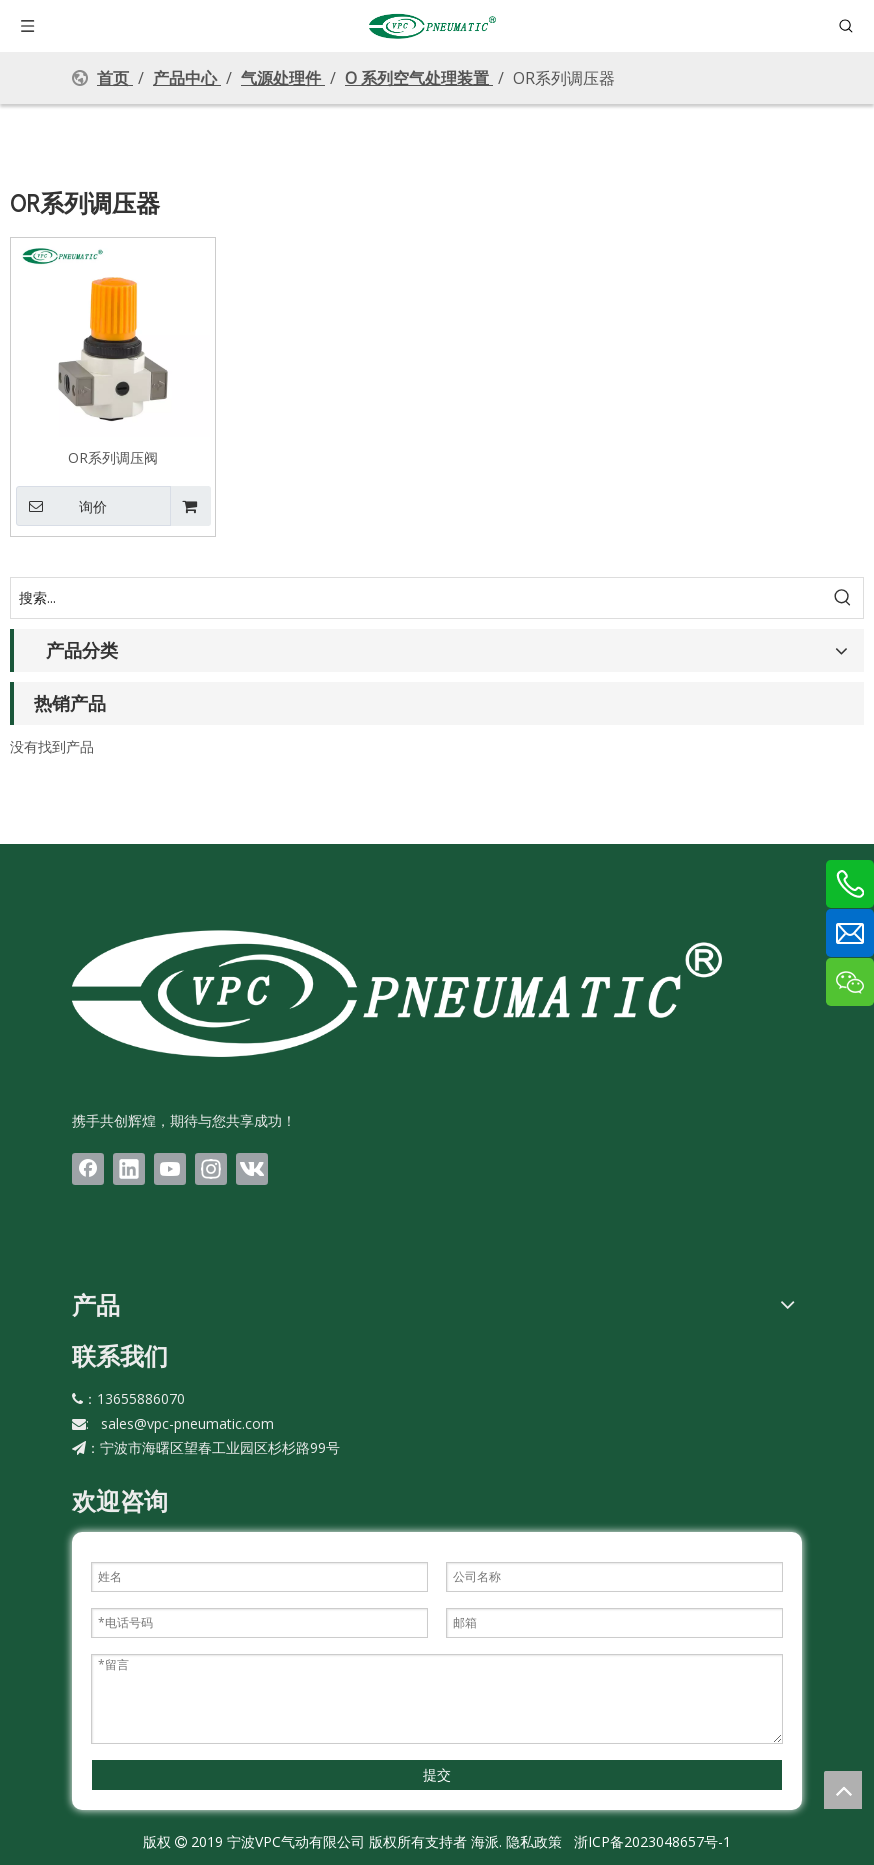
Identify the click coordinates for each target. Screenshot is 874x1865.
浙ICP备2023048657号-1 (652, 1841)
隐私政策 (534, 1841)
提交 (437, 1774)
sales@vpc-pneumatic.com (187, 1423)
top (843, 1790)
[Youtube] (170, 1169)
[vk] (252, 1169)
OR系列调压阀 (113, 457)
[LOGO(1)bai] (397, 992)
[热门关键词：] (843, 598)
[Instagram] (211, 1169)
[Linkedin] (129, 1169)
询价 (61, 506)
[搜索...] (417, 598)
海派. (484, 1841)
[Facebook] (88, 1169)
